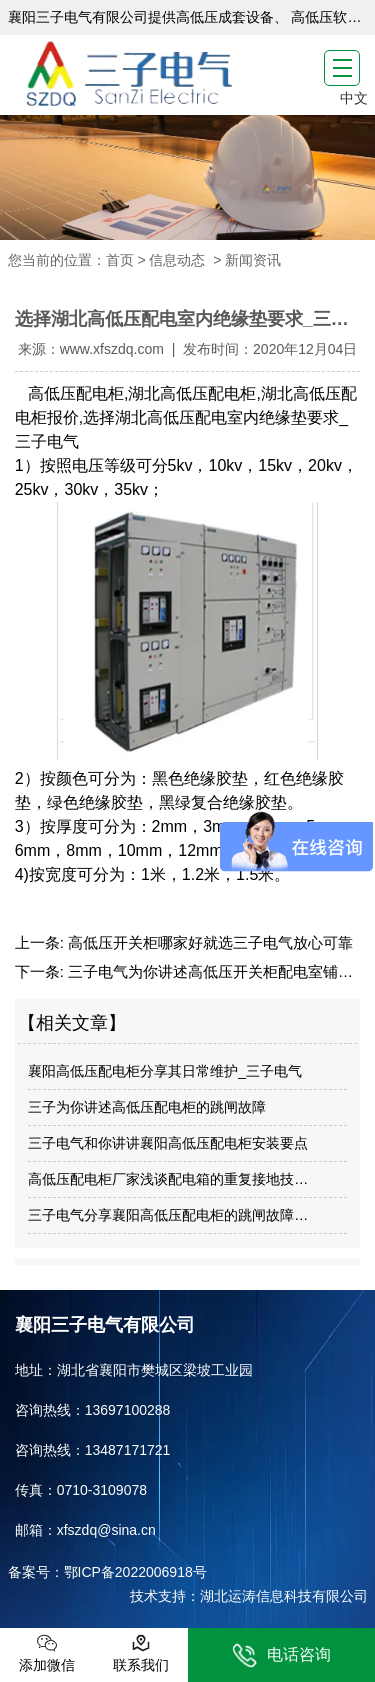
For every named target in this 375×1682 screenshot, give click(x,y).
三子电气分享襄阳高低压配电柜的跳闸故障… (168, 1215)
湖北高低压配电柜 (192, 393)
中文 (354, 98)
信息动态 (177, 260)
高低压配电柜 (76, 393)
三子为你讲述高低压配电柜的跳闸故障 (147, 1107)
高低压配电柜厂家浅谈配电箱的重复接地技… (168, 1179)
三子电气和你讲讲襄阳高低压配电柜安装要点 (168, 1143)
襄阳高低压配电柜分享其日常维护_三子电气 (165, 1071)
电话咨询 (281, 1655)
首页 (120, 260)
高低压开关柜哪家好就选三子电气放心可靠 (208, 942)
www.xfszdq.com (112, 349)
